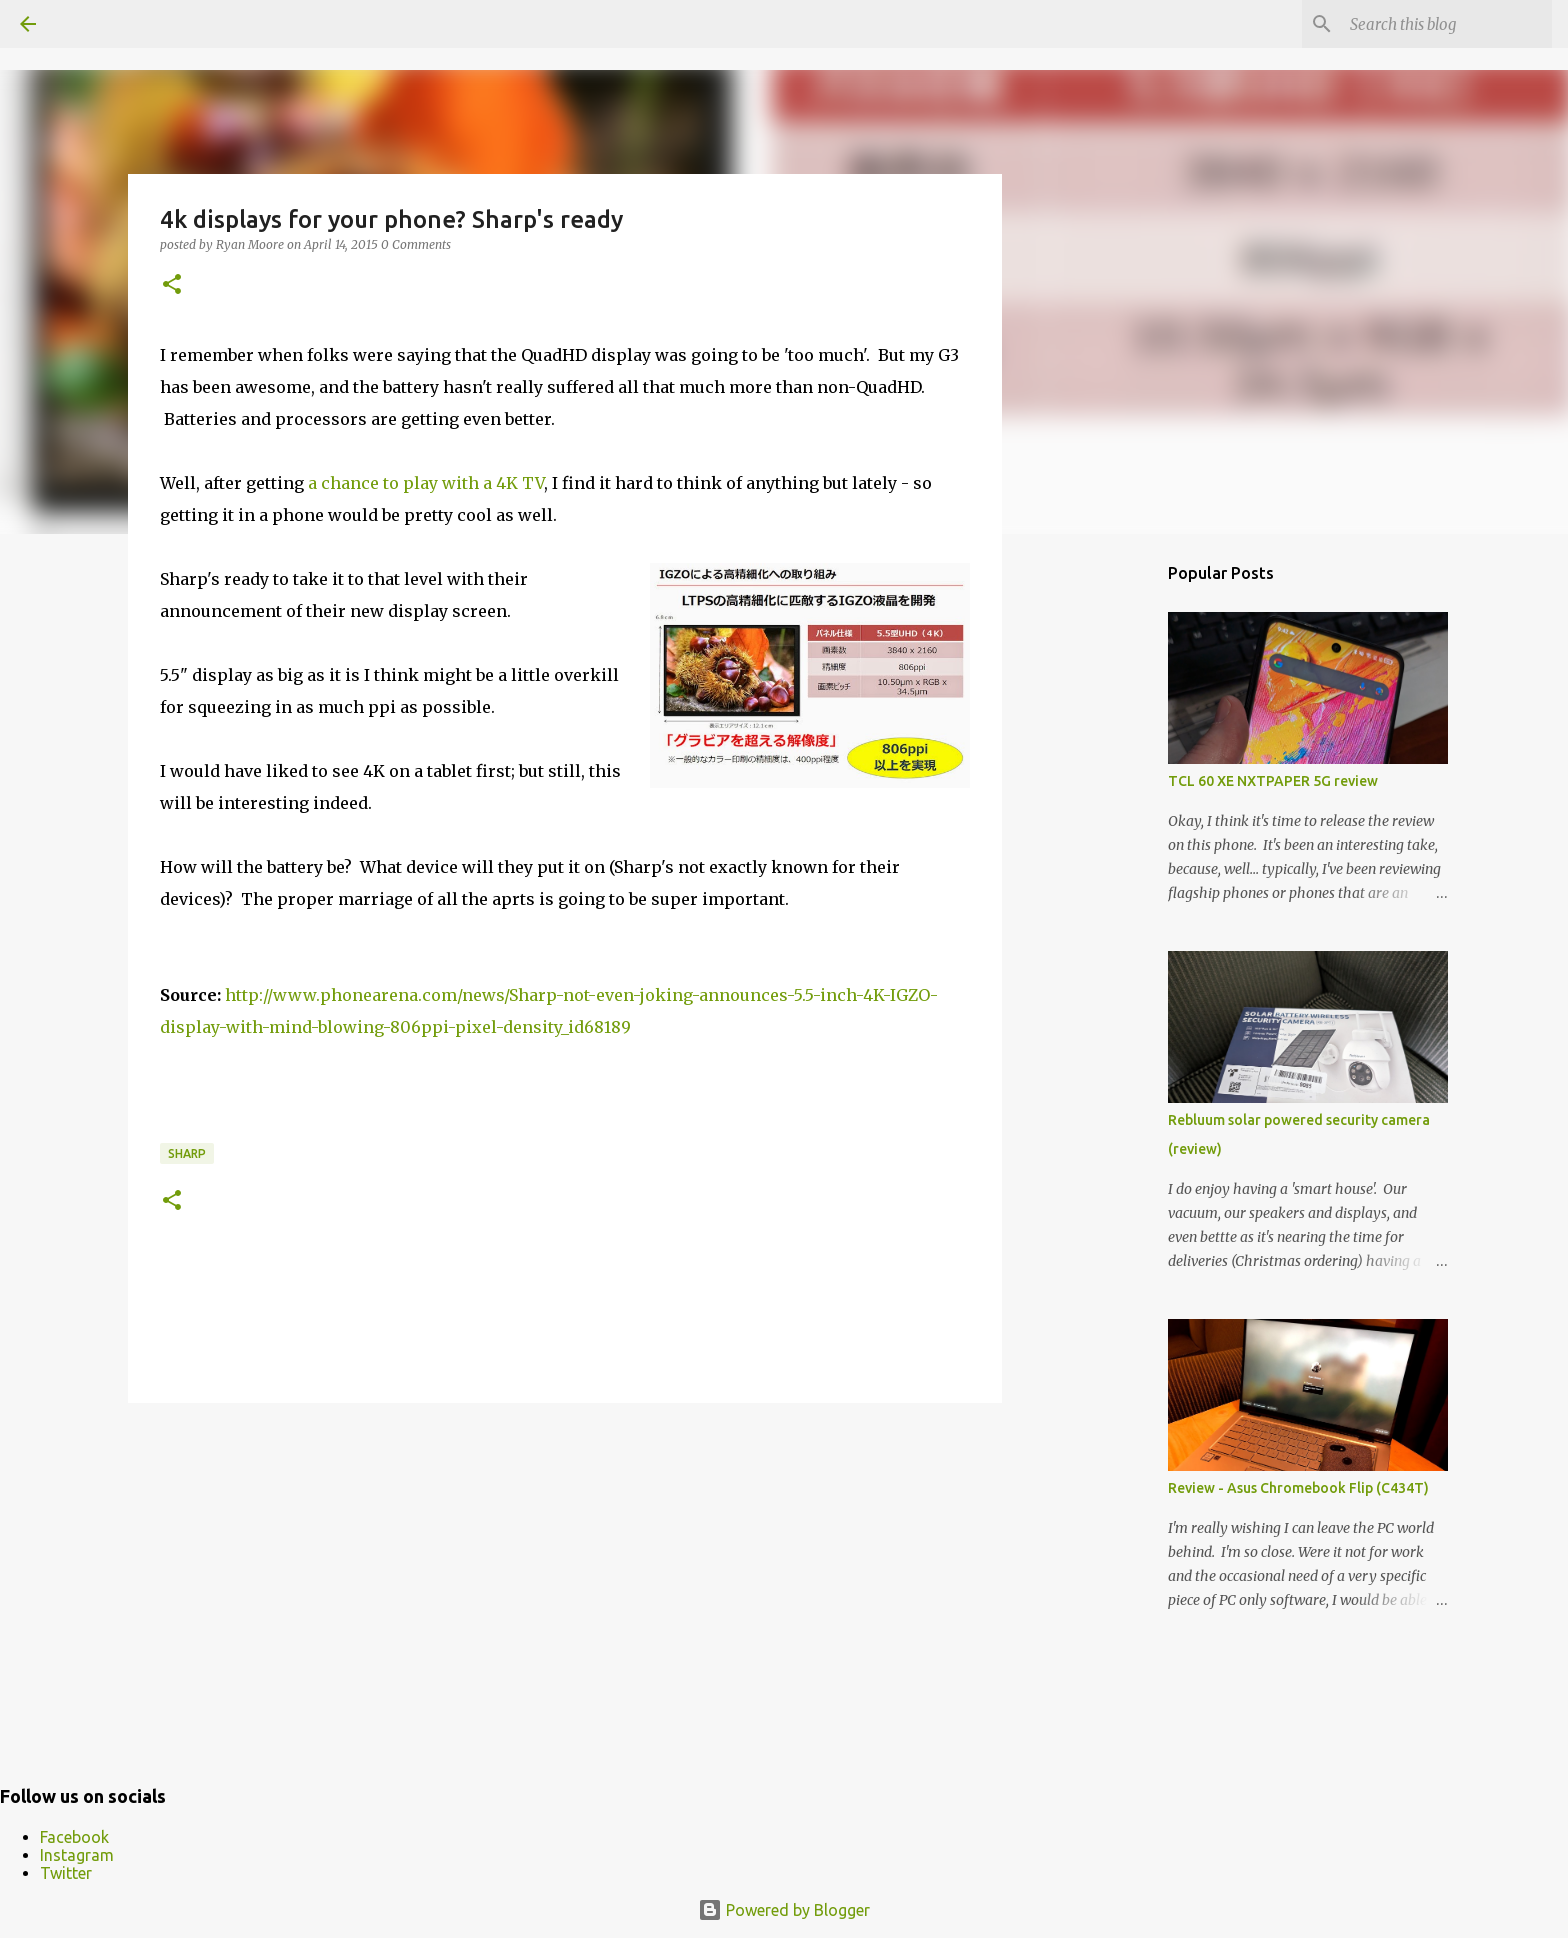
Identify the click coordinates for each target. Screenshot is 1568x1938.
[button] (172, 285)
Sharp (187, 1153)
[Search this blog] (1447, 24)
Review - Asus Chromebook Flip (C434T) (1298, 1488)
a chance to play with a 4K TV (426, 483)
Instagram (77, 1855)
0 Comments (416, 244)
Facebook (74, 1837)
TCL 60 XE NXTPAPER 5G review (1273, 781)
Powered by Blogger (784, 1910)
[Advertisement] (565, 1573)
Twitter (66, 1873)
